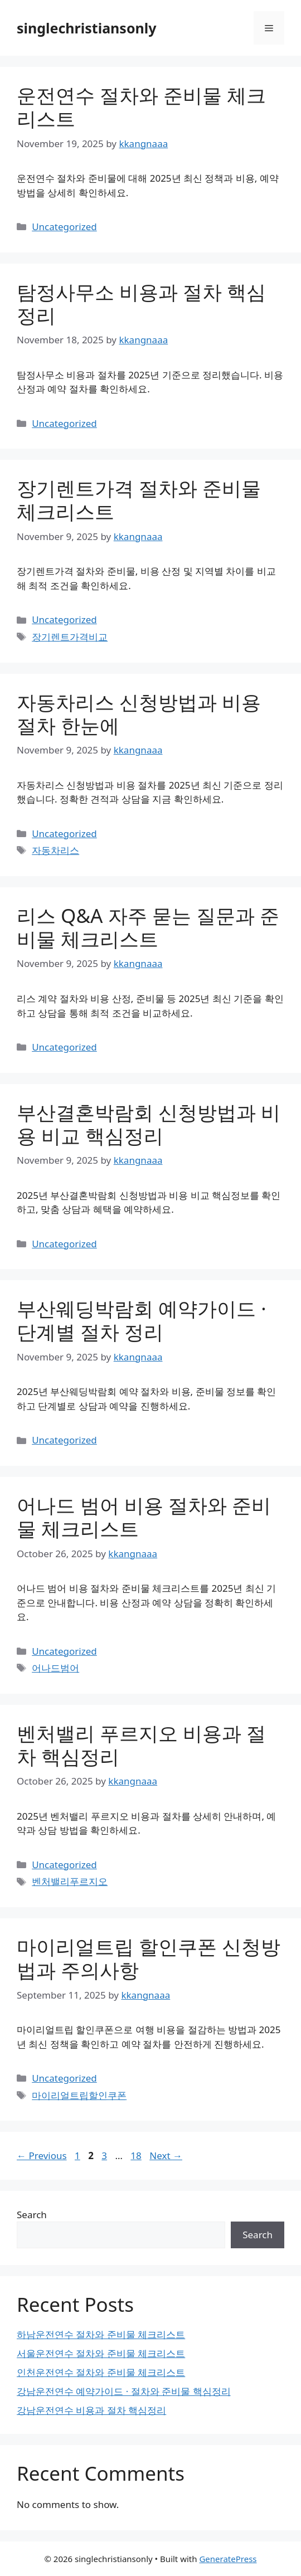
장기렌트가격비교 (70, 636)
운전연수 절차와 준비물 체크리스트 (141, 107)
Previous (42, 2155)
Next (165, 2155)
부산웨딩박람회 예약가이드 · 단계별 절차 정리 (141, 1320)
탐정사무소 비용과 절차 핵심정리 (141, 303)
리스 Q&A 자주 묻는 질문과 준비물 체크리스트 (148, 927)
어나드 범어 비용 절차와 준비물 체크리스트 (144, 1517)
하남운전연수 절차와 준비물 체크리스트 (101, 2334)
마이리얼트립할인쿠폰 (79, 2095)
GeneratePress (227, 2558)
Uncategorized (64, 226)
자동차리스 (55, 850)
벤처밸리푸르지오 (70, 1881)
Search (32, 2214)
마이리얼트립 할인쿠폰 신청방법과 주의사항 (148, 1958)
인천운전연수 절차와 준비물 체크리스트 (101, 2372)
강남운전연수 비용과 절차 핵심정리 (91, 2410)
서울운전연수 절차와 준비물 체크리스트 (101, 2353)
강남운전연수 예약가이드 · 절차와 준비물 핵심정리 (124, 2391)
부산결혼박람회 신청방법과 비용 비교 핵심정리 (148, 1124)
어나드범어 (55, 1667)
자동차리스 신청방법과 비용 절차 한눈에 (139, 713)
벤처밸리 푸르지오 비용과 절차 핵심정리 (141, 1745)
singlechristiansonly (87, 27)
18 (137, 2155)
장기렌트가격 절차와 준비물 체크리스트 (139, 499)
